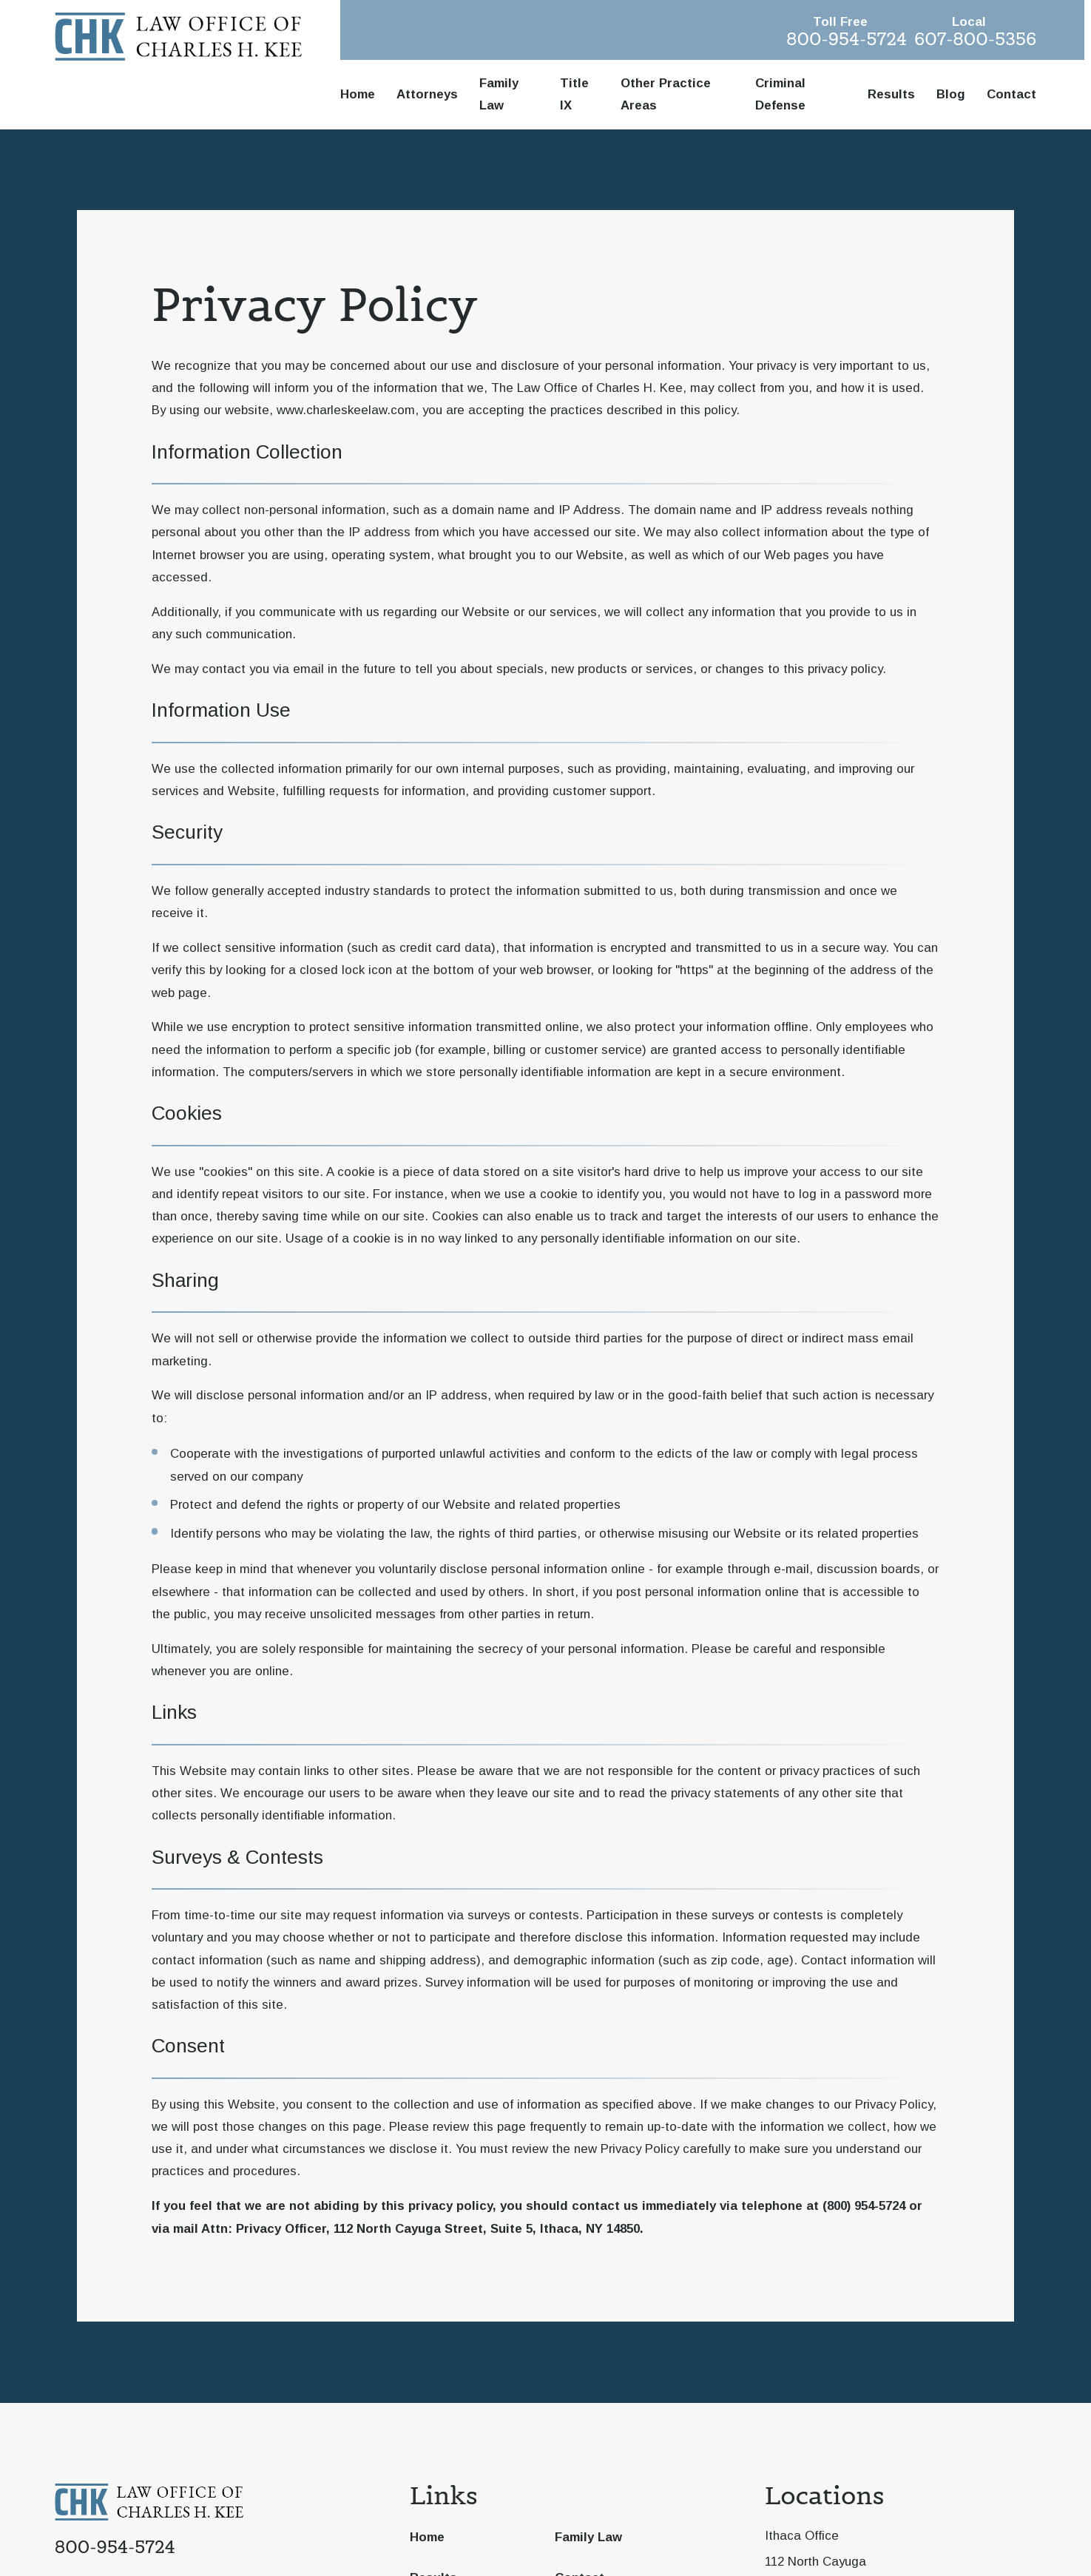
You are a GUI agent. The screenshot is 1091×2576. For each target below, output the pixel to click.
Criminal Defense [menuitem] (780, 94)
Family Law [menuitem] (499, 94)
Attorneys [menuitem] (427, 94)
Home (427, 2537)
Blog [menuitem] (950, 94)
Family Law (588, 2537)
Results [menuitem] (891, 94)
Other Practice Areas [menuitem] (666, 94)
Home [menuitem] (357, 94)
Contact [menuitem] (1011, 94)
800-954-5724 (846, 39)
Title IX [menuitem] (574, 94)
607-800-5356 (975, 39)
